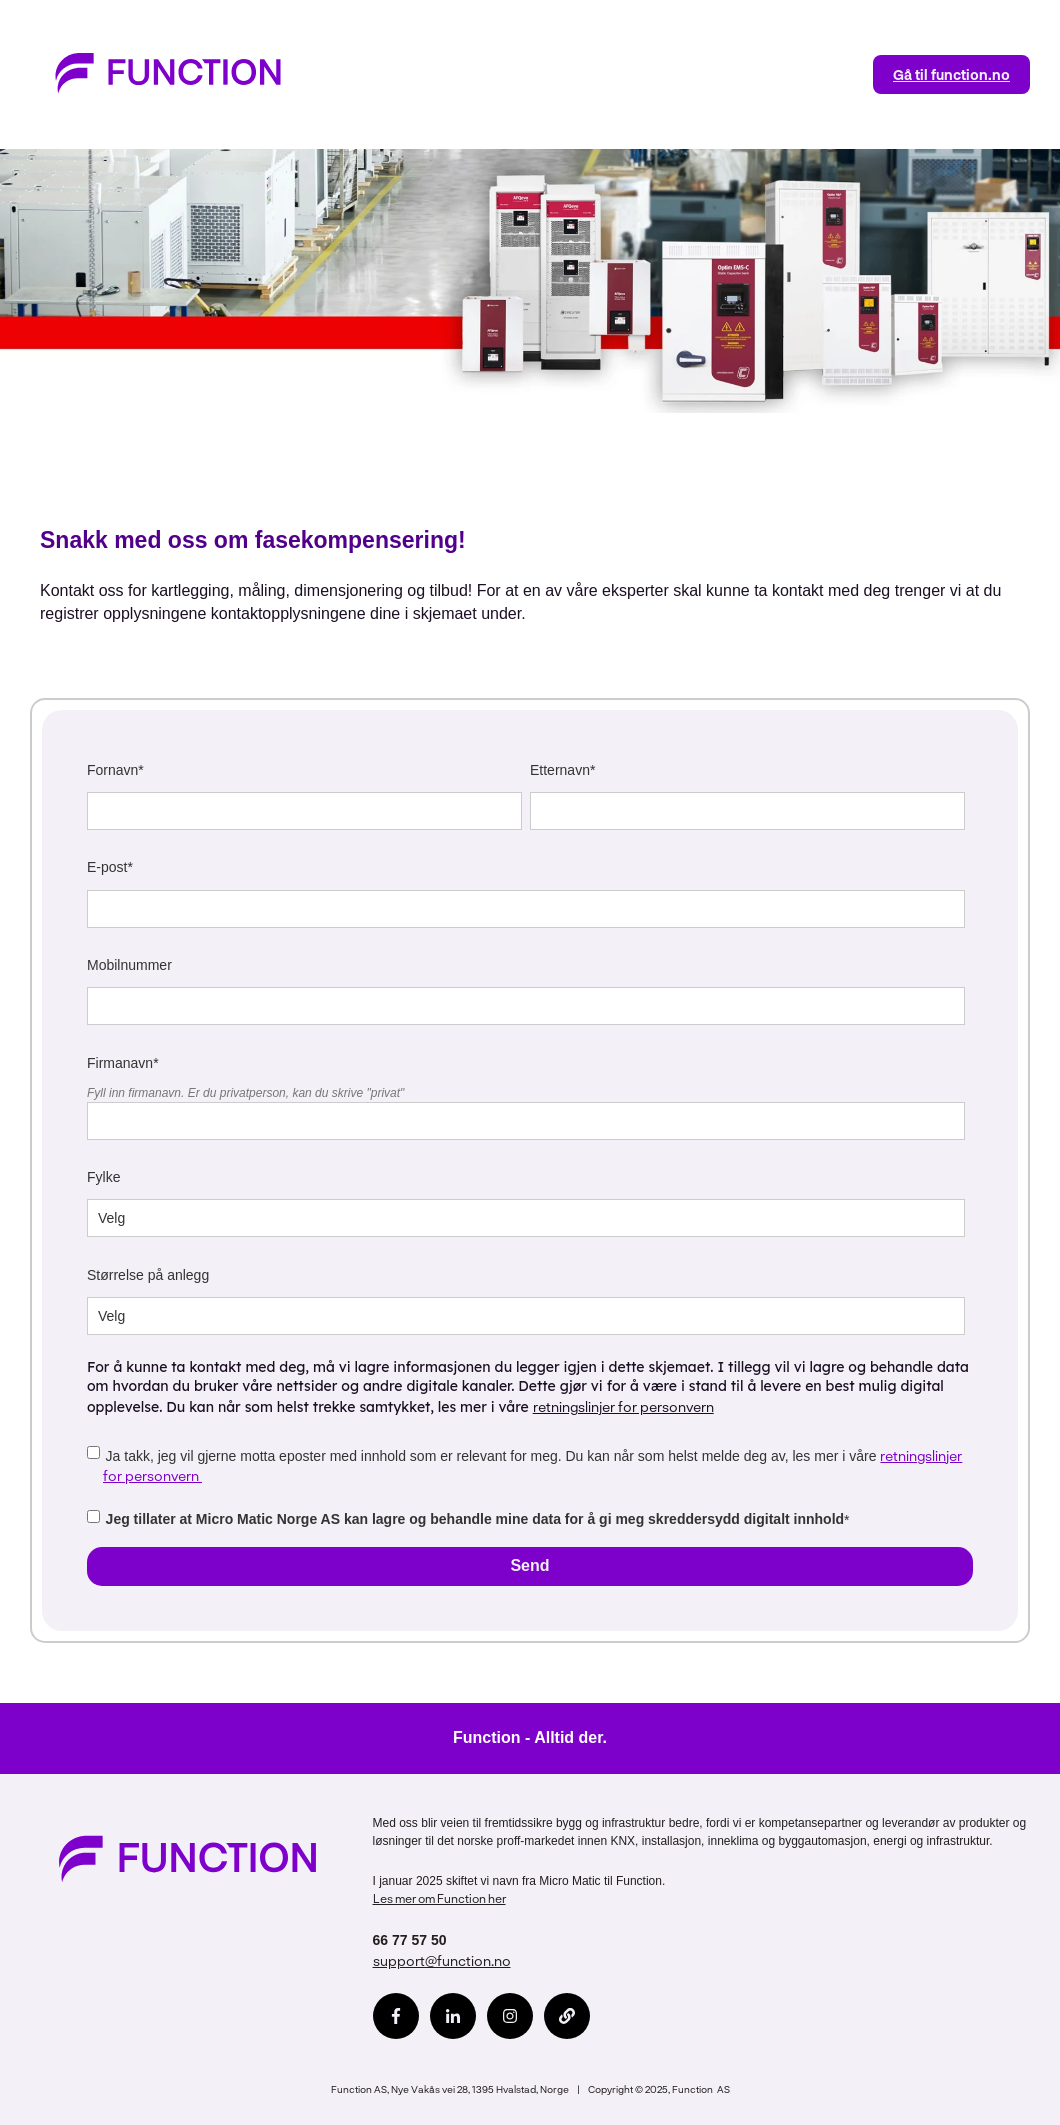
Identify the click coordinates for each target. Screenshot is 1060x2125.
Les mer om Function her (439, 1898)
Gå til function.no (951, 74)
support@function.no (442, 1960)
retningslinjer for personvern (623, 1406)
